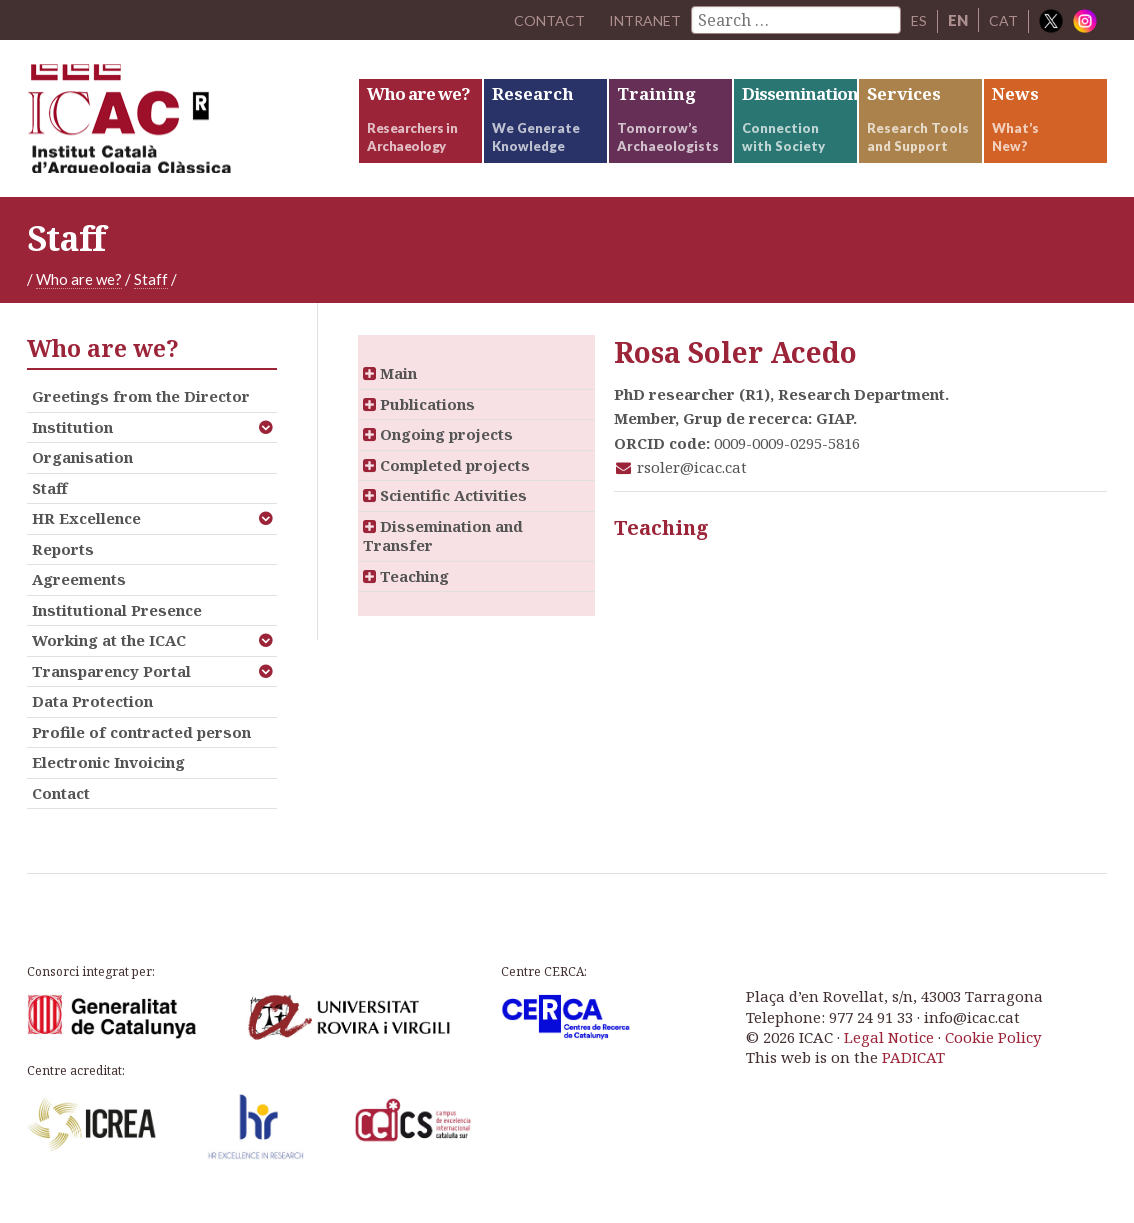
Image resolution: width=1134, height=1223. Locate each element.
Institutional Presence (117, 626)
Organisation (82, 474)
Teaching (406, 592)
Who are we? (79, 295)
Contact (61, 809)
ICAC (177, 126)
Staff (151, 295)
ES (918, 20)
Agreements (79, 596)
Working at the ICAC (109, 657)
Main (390, 390)
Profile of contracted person (141, 748)
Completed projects (446, 481)
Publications (419, 420)
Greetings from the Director (141, 413)
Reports (63, 565)
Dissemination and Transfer (443, 552)
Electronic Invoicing (108, 779)
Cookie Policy (993, 1053)
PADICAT (913, 1074)
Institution (72, 443)
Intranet (642, 20)
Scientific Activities (445, 512)
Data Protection (92, 718)
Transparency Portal (111, 687)
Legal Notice (889, 1053)
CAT (1003, 20)
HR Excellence (86, 535)
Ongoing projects (438, 451)
